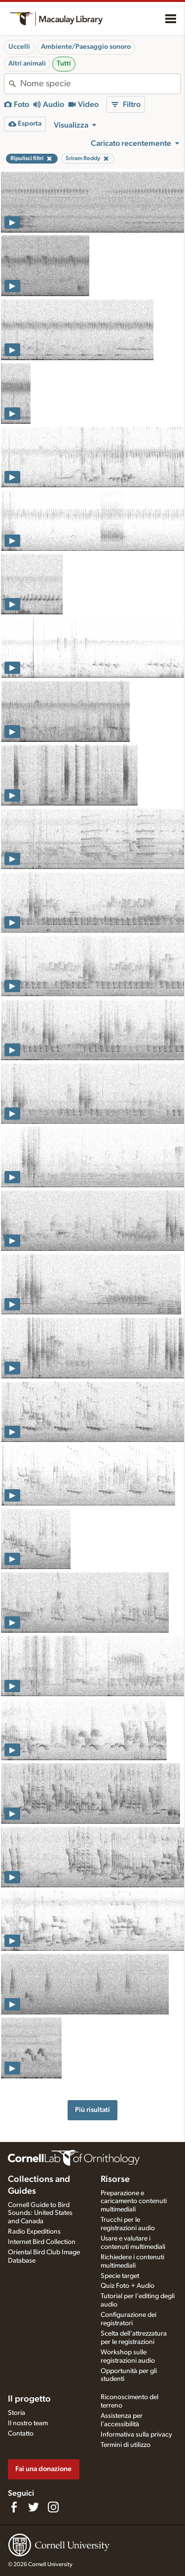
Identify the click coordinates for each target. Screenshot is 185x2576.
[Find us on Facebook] (14, 2507)
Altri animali (27, 63)
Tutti (64, 63)
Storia (16, 2412)
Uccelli (19, 46)
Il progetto (29, 2399)
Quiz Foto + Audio (127, 2285)
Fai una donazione (43, 2469)
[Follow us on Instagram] (53, 2507)
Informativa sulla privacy (136, 2434)
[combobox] (100, 84)
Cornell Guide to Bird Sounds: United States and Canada (40, 2213)
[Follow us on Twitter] (33, 2507)
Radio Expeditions (34, 2231)
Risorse (115, 2179)
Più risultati (92, 2109)
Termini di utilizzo (125, 2445)
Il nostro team (28, 2423)
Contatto (21, 2433)
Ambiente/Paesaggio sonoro (86, 46)
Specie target (120, 2276)
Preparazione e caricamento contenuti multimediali (134, 2201)
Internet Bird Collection (41, 2242)
